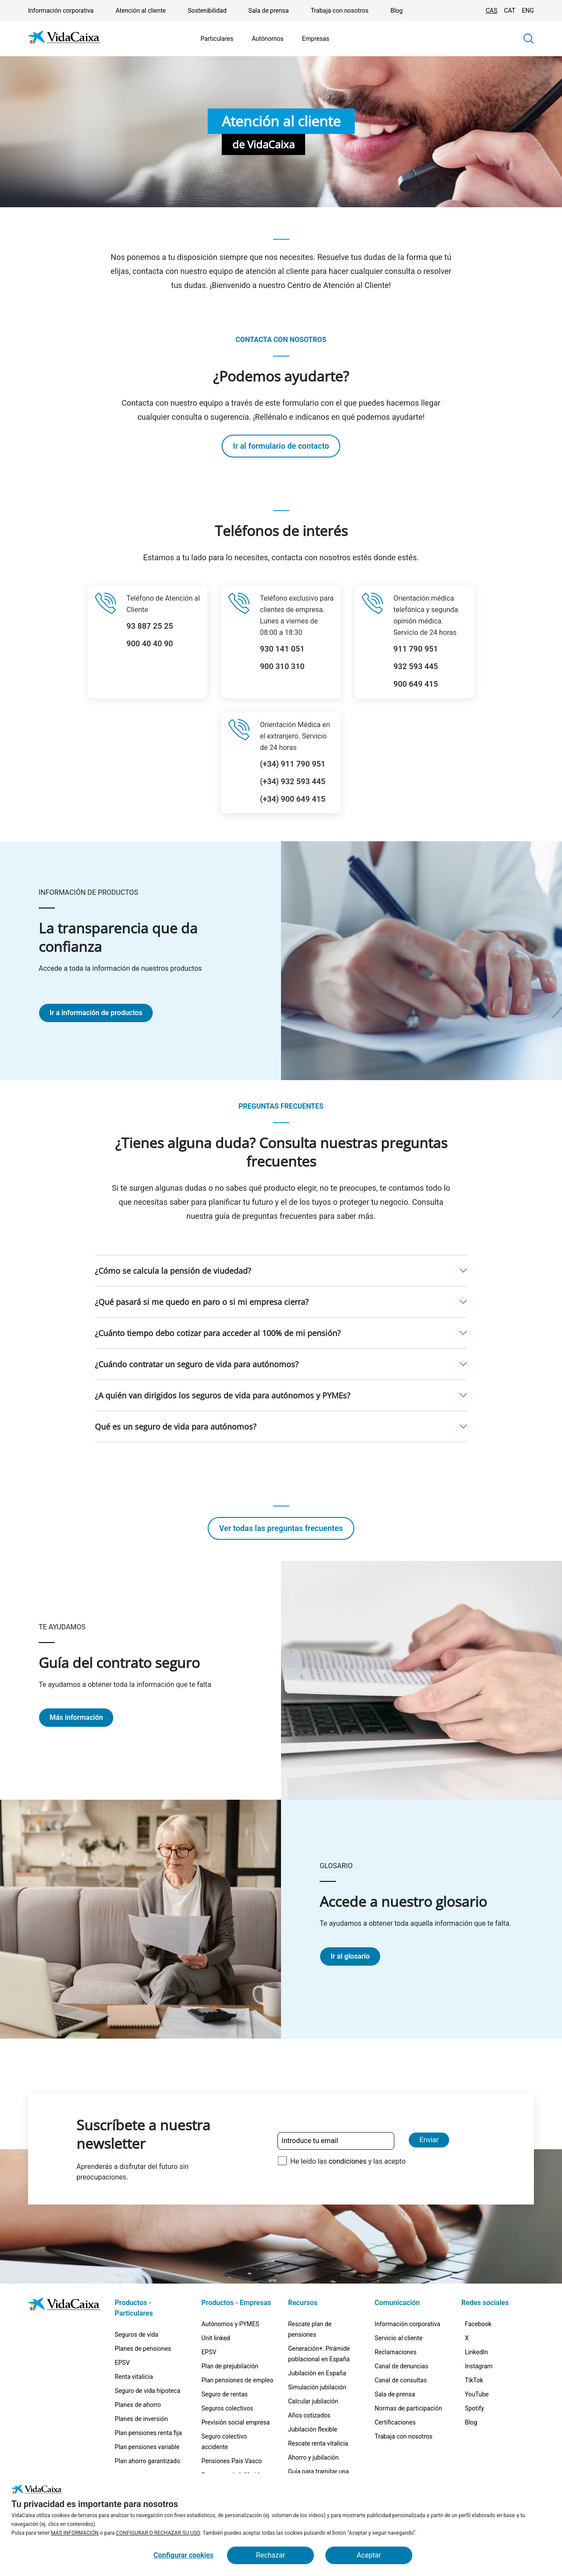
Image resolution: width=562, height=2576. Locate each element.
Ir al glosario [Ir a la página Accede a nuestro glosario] (350, 1956)
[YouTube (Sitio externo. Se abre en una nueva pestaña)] (482, 2430)
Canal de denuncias (401, 2366)
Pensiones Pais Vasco (232, 2460)
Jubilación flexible (312, 2429)
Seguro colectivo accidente (224, 2441)
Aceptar (369, 2555)
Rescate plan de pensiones (309, 2329)
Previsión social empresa (236, 2422)
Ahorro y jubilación (313, 2457)
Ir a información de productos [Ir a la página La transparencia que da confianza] (96, 1013)
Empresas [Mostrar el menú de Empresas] (315, 38)
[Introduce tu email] (335, 2141)
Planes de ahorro (138, 2404)
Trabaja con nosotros (340, 10)
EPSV (122, 2362)
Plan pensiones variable (147, 2446)
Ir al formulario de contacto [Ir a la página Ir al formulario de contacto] (281, 445)
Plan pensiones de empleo (238, 2380)
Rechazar (270, 2555)
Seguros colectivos (227, 2408)
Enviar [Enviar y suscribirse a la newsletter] (429, 2140)
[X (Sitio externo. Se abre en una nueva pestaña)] (472, 2347)
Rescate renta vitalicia (318, 2443)
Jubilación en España (317, 2373)
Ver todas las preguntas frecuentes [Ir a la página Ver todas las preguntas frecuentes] (281, 1528)
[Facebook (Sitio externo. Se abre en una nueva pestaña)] (483, 2327)
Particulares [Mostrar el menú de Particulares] (217, 38)
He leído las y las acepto (347, 2161)
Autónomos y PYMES (230, 2323)
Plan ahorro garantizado (147, 2460)
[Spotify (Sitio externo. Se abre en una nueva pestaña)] (479, 2451)
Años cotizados (309, 2415)
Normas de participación (408, 2408)
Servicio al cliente (398, 2338)
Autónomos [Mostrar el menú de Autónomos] (267, 38)
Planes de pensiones (143, 2348)
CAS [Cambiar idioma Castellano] (491, 10)
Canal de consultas (401, 2380)
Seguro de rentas (225, 2394)
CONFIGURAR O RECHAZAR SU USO (158, 2533)
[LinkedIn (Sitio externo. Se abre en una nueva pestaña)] (481, 2368)
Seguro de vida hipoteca (147, 2390)
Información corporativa (61, 10)
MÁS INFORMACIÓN (75, 2533)
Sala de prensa (269, 10)
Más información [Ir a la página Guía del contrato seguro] (76, 1717)
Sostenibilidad (207, 10)
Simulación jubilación (317, 2387)
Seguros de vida (136, 2334)
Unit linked (216, 2338)
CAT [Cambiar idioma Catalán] (509, 10)
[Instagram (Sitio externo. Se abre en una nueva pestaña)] (484, 2389)
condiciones (347, 2161)
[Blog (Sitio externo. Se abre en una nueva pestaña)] (476, 2471)
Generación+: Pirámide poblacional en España (319, 2354)
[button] (528, 38)
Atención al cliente (140, 10)
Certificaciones (395, 2422)
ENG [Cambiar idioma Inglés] (528, 10)
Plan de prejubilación (230, 2366)
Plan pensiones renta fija (148, 2432)
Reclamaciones (395, 2352)
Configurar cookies (183, 2555)
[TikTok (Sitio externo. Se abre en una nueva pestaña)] (479, 2409)
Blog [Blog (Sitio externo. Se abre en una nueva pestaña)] (396, 10)
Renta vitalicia (134, 2376)
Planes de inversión (141, 2418)
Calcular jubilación (313, 2401)
